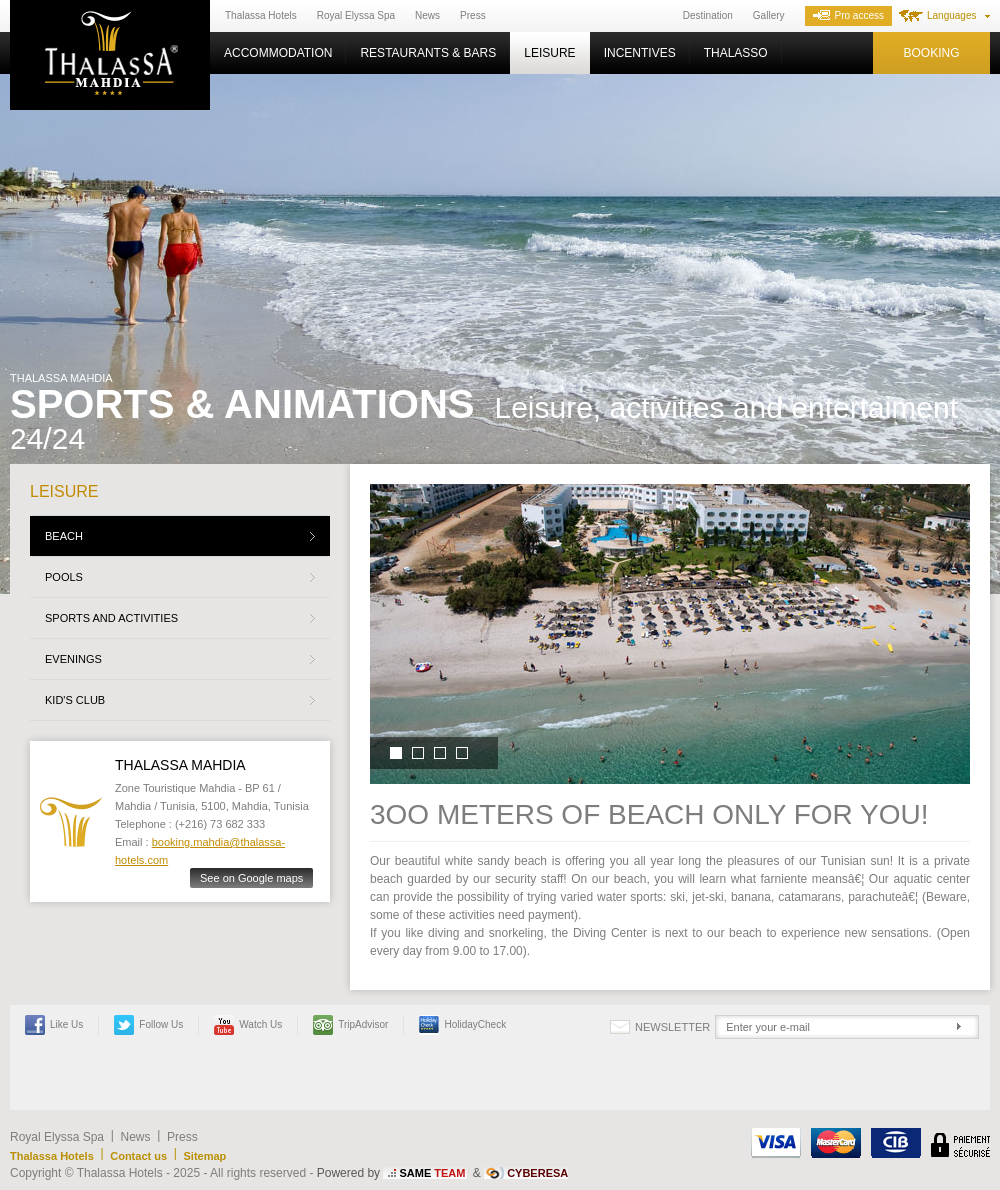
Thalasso (736, 53)
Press (473, 15)
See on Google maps (251, 878)
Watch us (248, 1025)
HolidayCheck (462, 1025)
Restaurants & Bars (428, 53)
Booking (931, 53)
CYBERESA (537, 1173)
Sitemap (205, 1156)
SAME (432, 1173)
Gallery (769, 15)
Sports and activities (111, 618)
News (427, 15)
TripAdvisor (350, 1025)
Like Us (54, 1025)
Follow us (148, 1025)
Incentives (640, 53)
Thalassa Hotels (261, 15)
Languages (952, 15)
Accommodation (278, 53)
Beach (64, 536)
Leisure (549, 53)
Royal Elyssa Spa (356, 15)
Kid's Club (75, 700)
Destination (708, 15)
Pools (64, 577)
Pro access (848, 15)
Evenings (73, 659)
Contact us (138, 1156)
